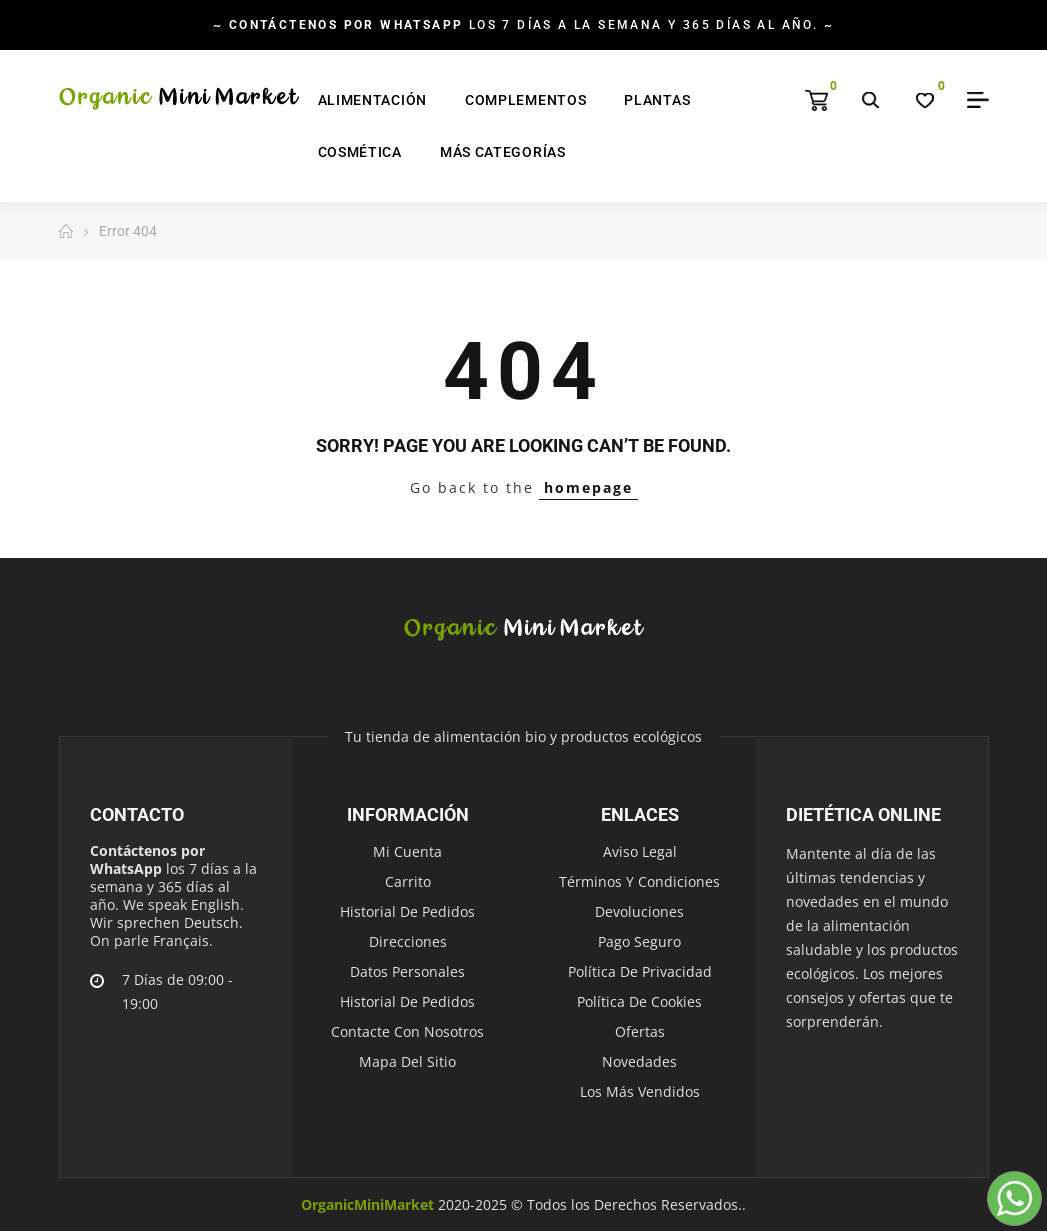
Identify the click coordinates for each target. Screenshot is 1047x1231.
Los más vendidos (640, 1091)
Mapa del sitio (407, 1061)
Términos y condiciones (639, 881)
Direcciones (408, 941)
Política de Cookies (639, 1001)
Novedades (639, 1061)
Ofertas (640, 1031)
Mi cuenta (407, 851)
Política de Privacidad (640, 971)
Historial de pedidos (407, 911)
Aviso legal (640, 851)
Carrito (408, 881)
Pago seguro (639, 941)
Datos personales (407, 971)
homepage (588, 487)
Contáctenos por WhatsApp (147, 859)
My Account (971, 100)
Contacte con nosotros (407, 1031)
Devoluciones (639, 911)
